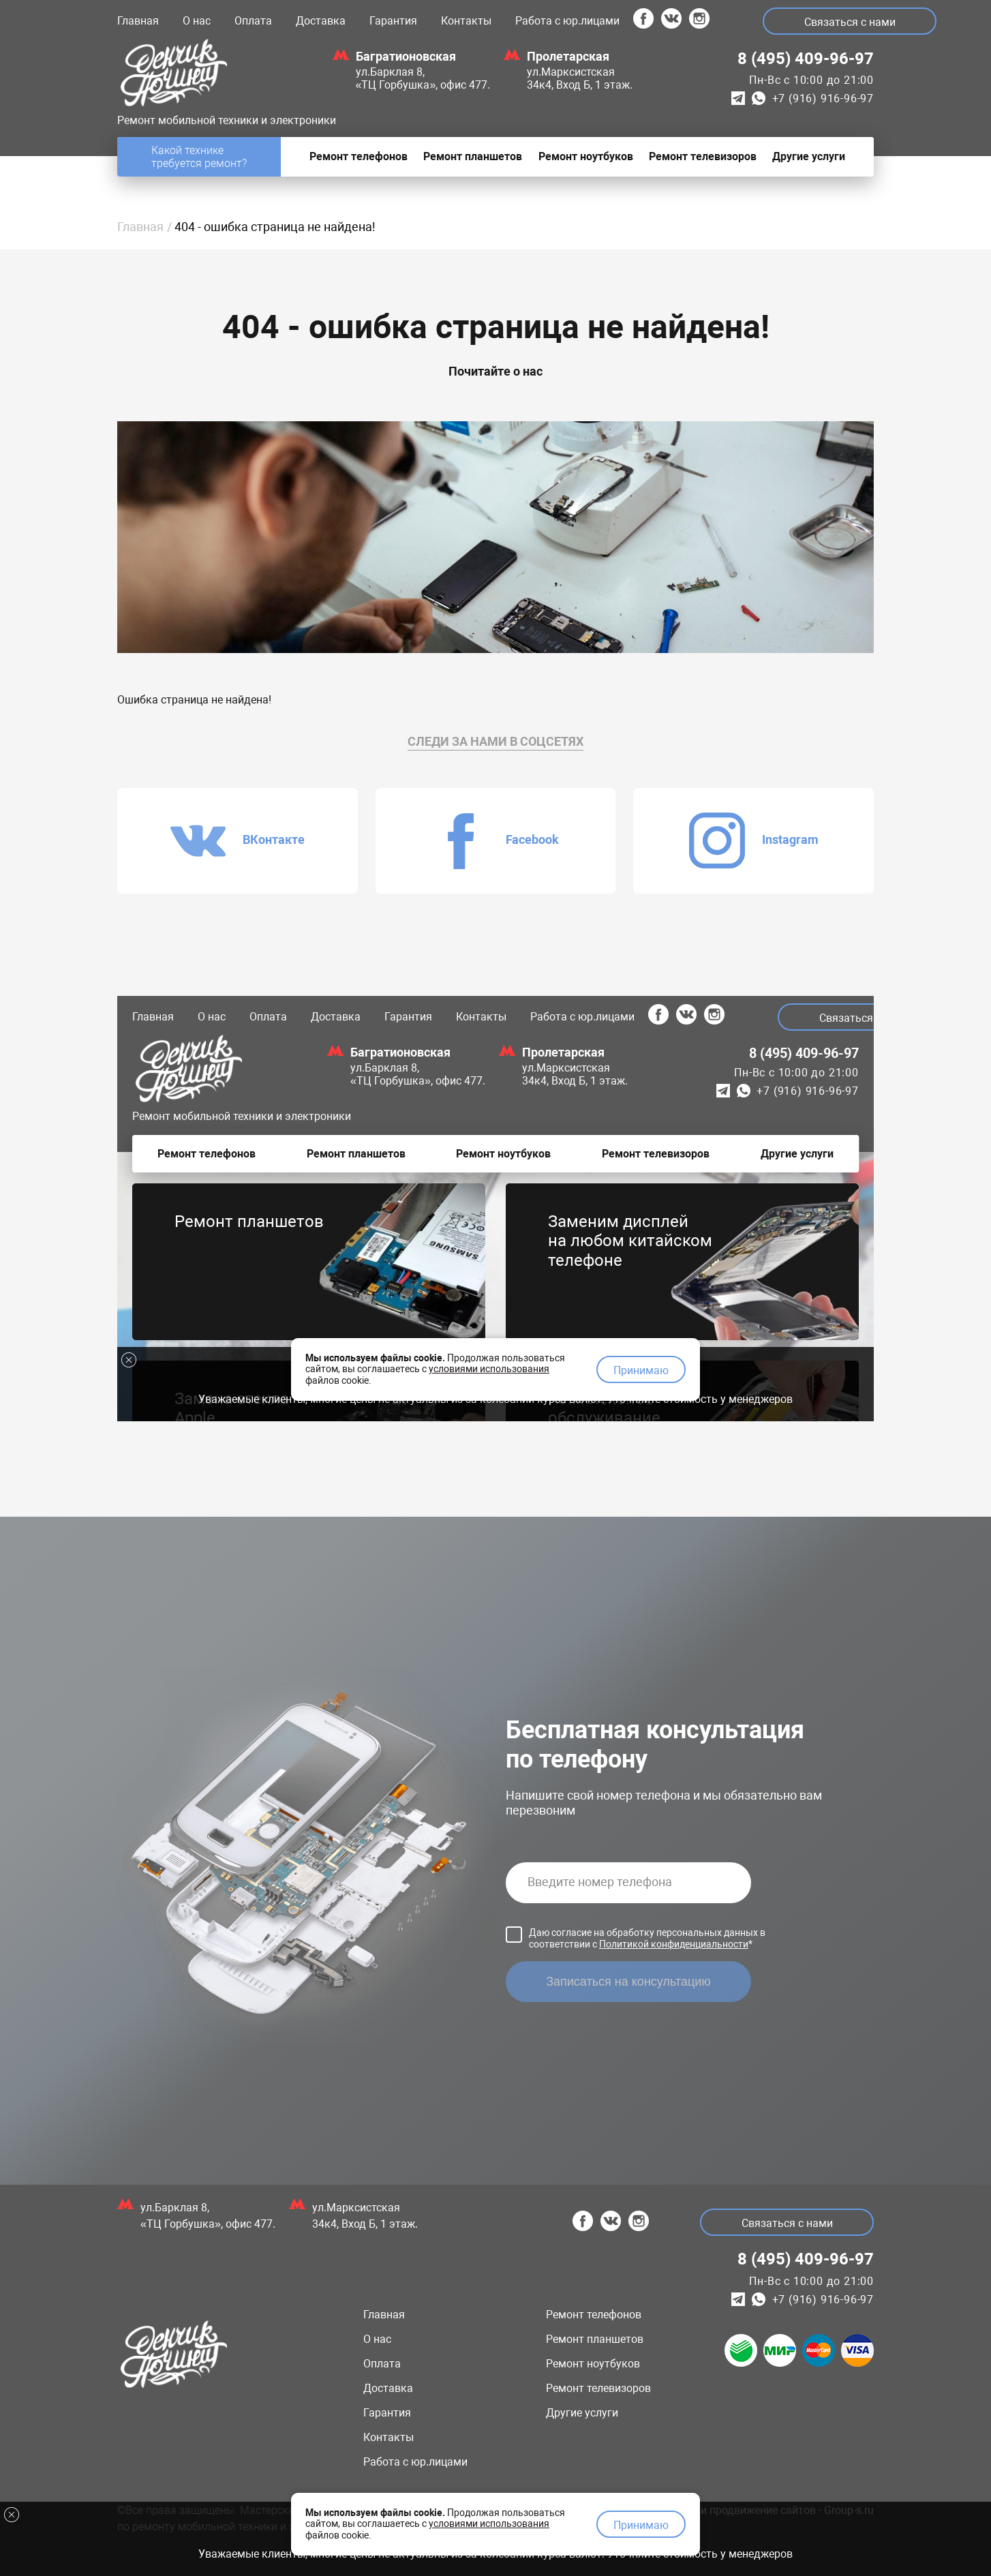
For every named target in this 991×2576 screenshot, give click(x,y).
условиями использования (489, 2523)
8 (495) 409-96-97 (805, 58)
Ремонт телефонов (593, 2314)
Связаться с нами (850, 22)
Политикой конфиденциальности (673, 1944)
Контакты (466, 20)
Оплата (253, 20)
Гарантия (393, 20)
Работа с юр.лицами (567, 20)
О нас (197, 20)
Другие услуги (582, 2412)
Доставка (321, 20)
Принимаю (641, 2525)
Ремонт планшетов (594, 2339)
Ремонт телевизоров (598, 2388)
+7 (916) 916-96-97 (823, 98)
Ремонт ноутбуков (593, 2363)
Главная (138, 20)
